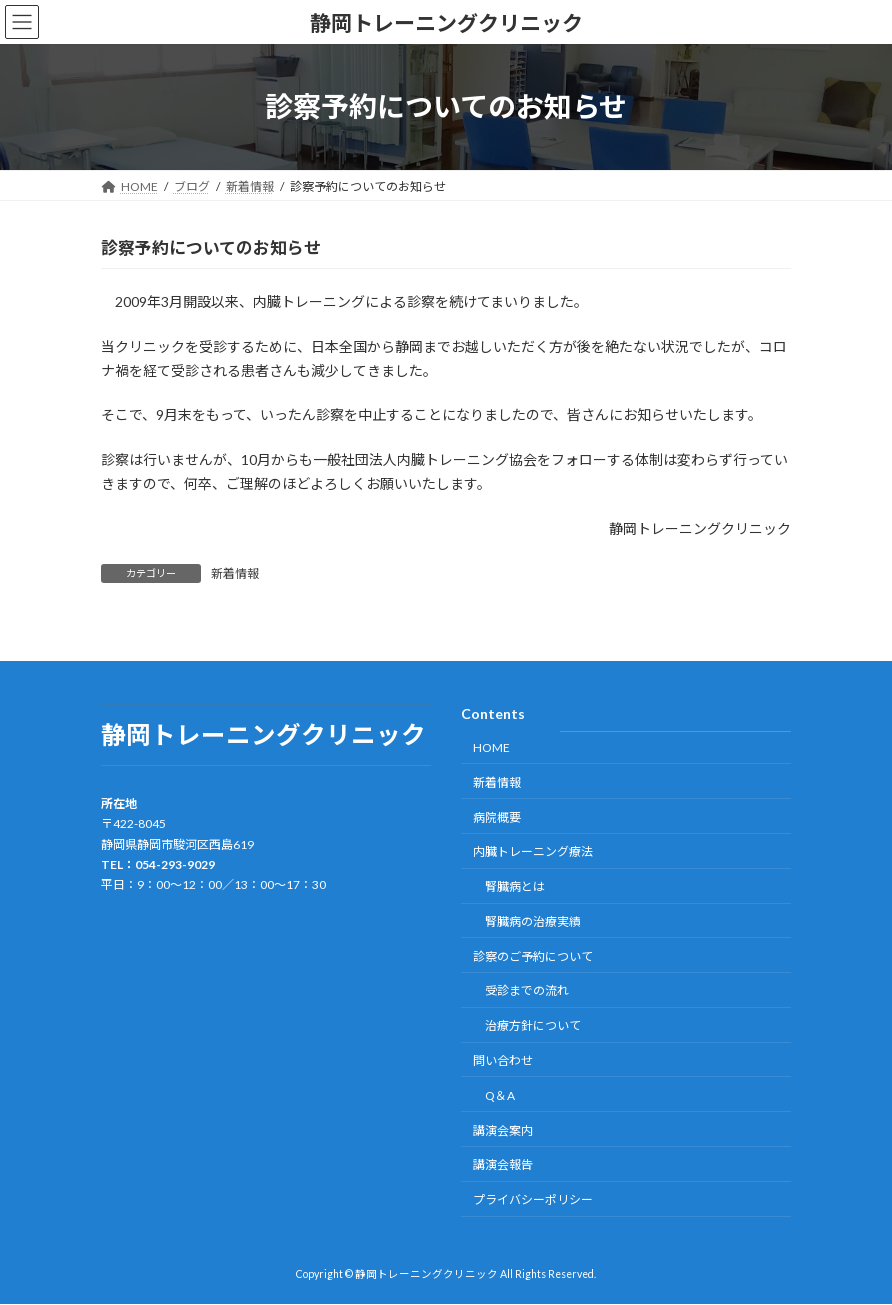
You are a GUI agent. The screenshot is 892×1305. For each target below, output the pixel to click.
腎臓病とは (515, 886)
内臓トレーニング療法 (533, 852)
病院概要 (497, 817)
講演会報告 (503, 1165)
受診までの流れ (527, 991)
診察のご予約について (533, 956)
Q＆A (500, 1095)
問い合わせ (503, 1060)
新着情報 (235, 573)
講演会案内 (503, 1130)
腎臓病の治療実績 (533, 921)
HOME (491, 747)
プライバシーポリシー (533, 1199)
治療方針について (533, 1026)
